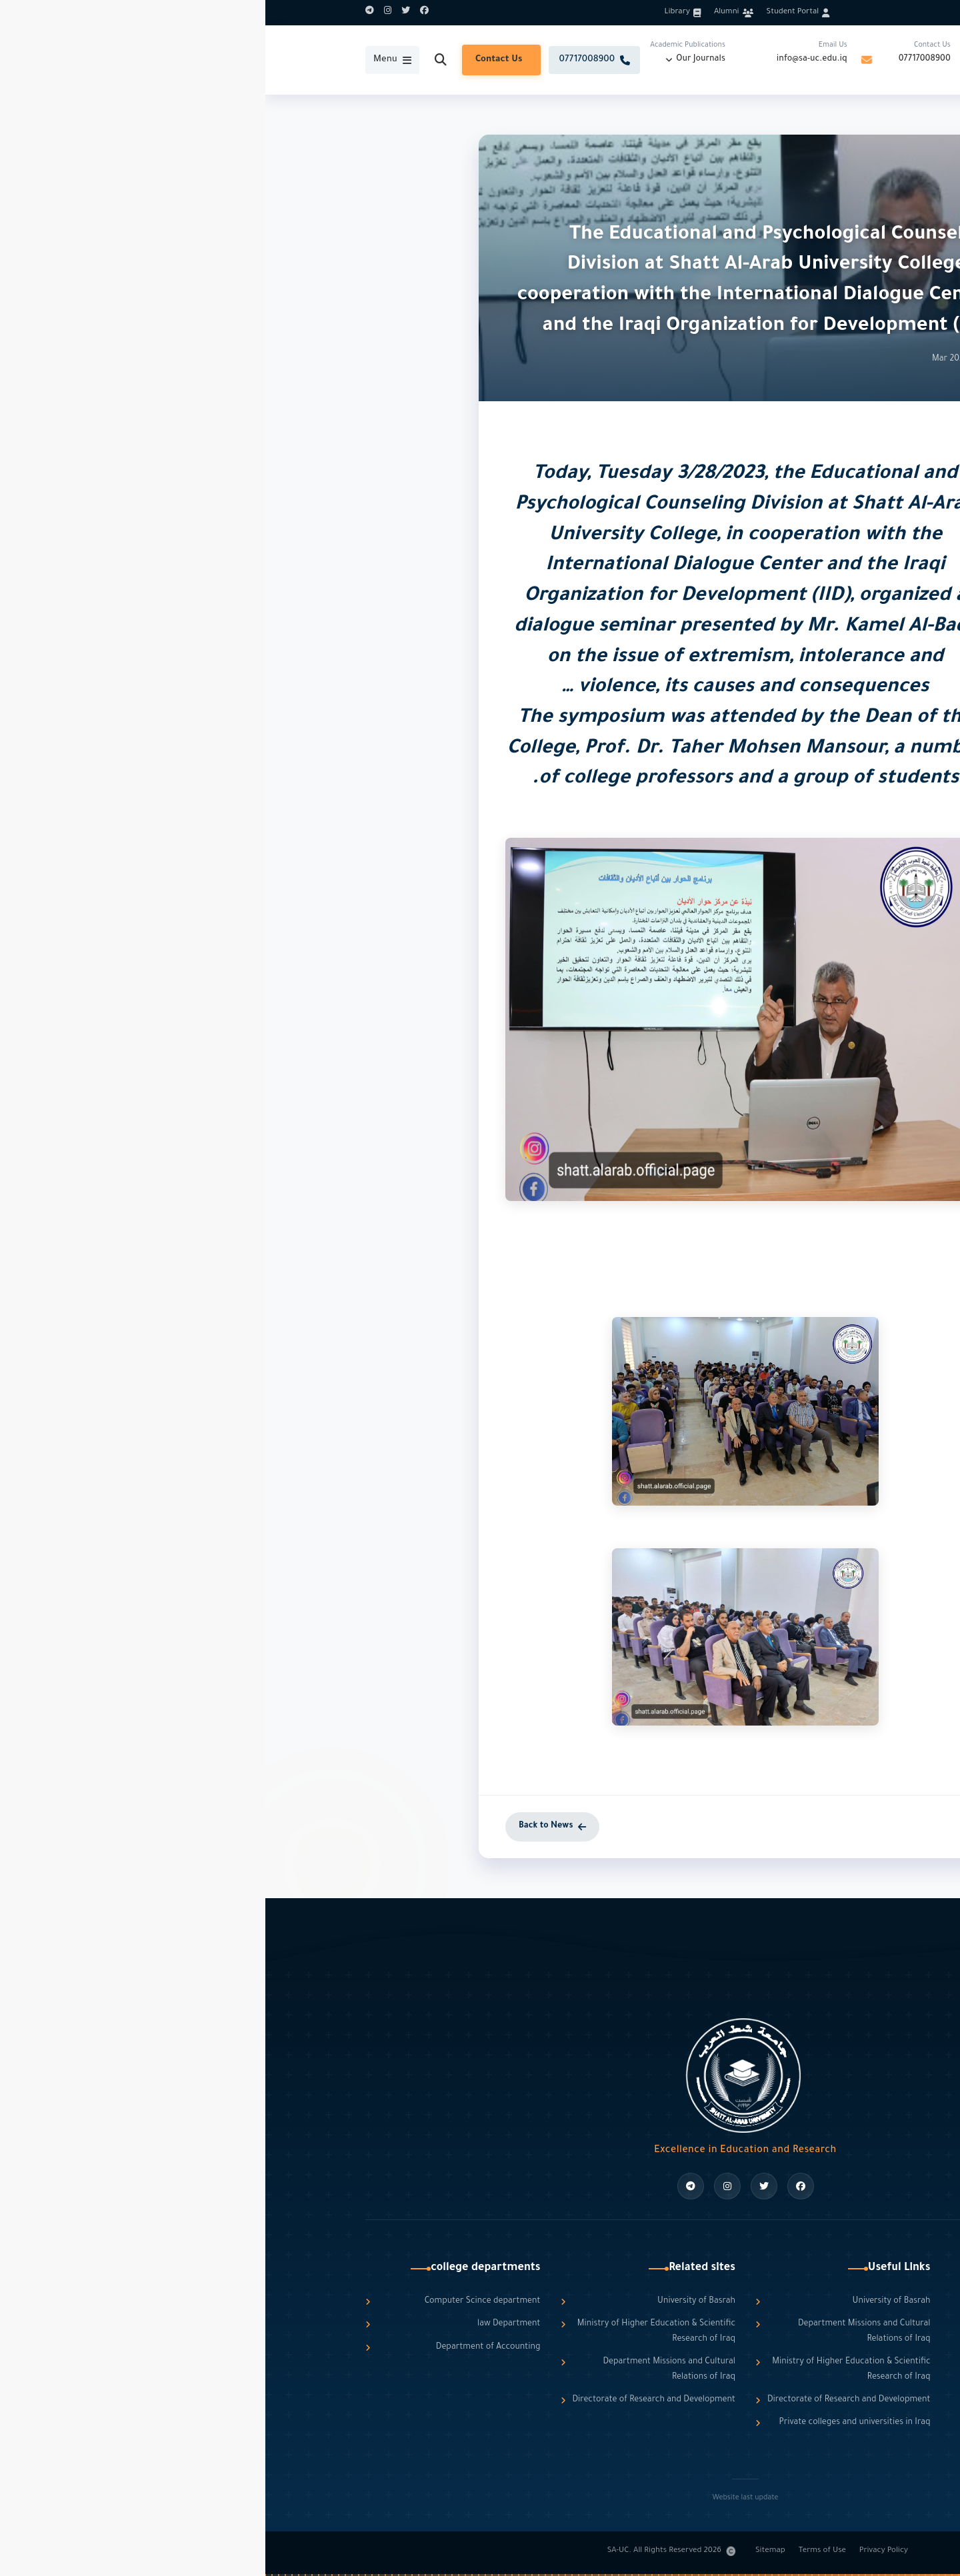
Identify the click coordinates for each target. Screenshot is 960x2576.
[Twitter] (140, 12)
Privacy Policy (618, 2551)
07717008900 (659, 59)
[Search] (175, 60)
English (813, 12)
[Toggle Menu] (127, 60)
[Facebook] (159, 12)
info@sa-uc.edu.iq (546, 59)
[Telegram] (104, 12)
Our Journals (435, 59)
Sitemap (505, 2551)
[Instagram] (122, 12)
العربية (848, 12)
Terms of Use (557, 2551)
